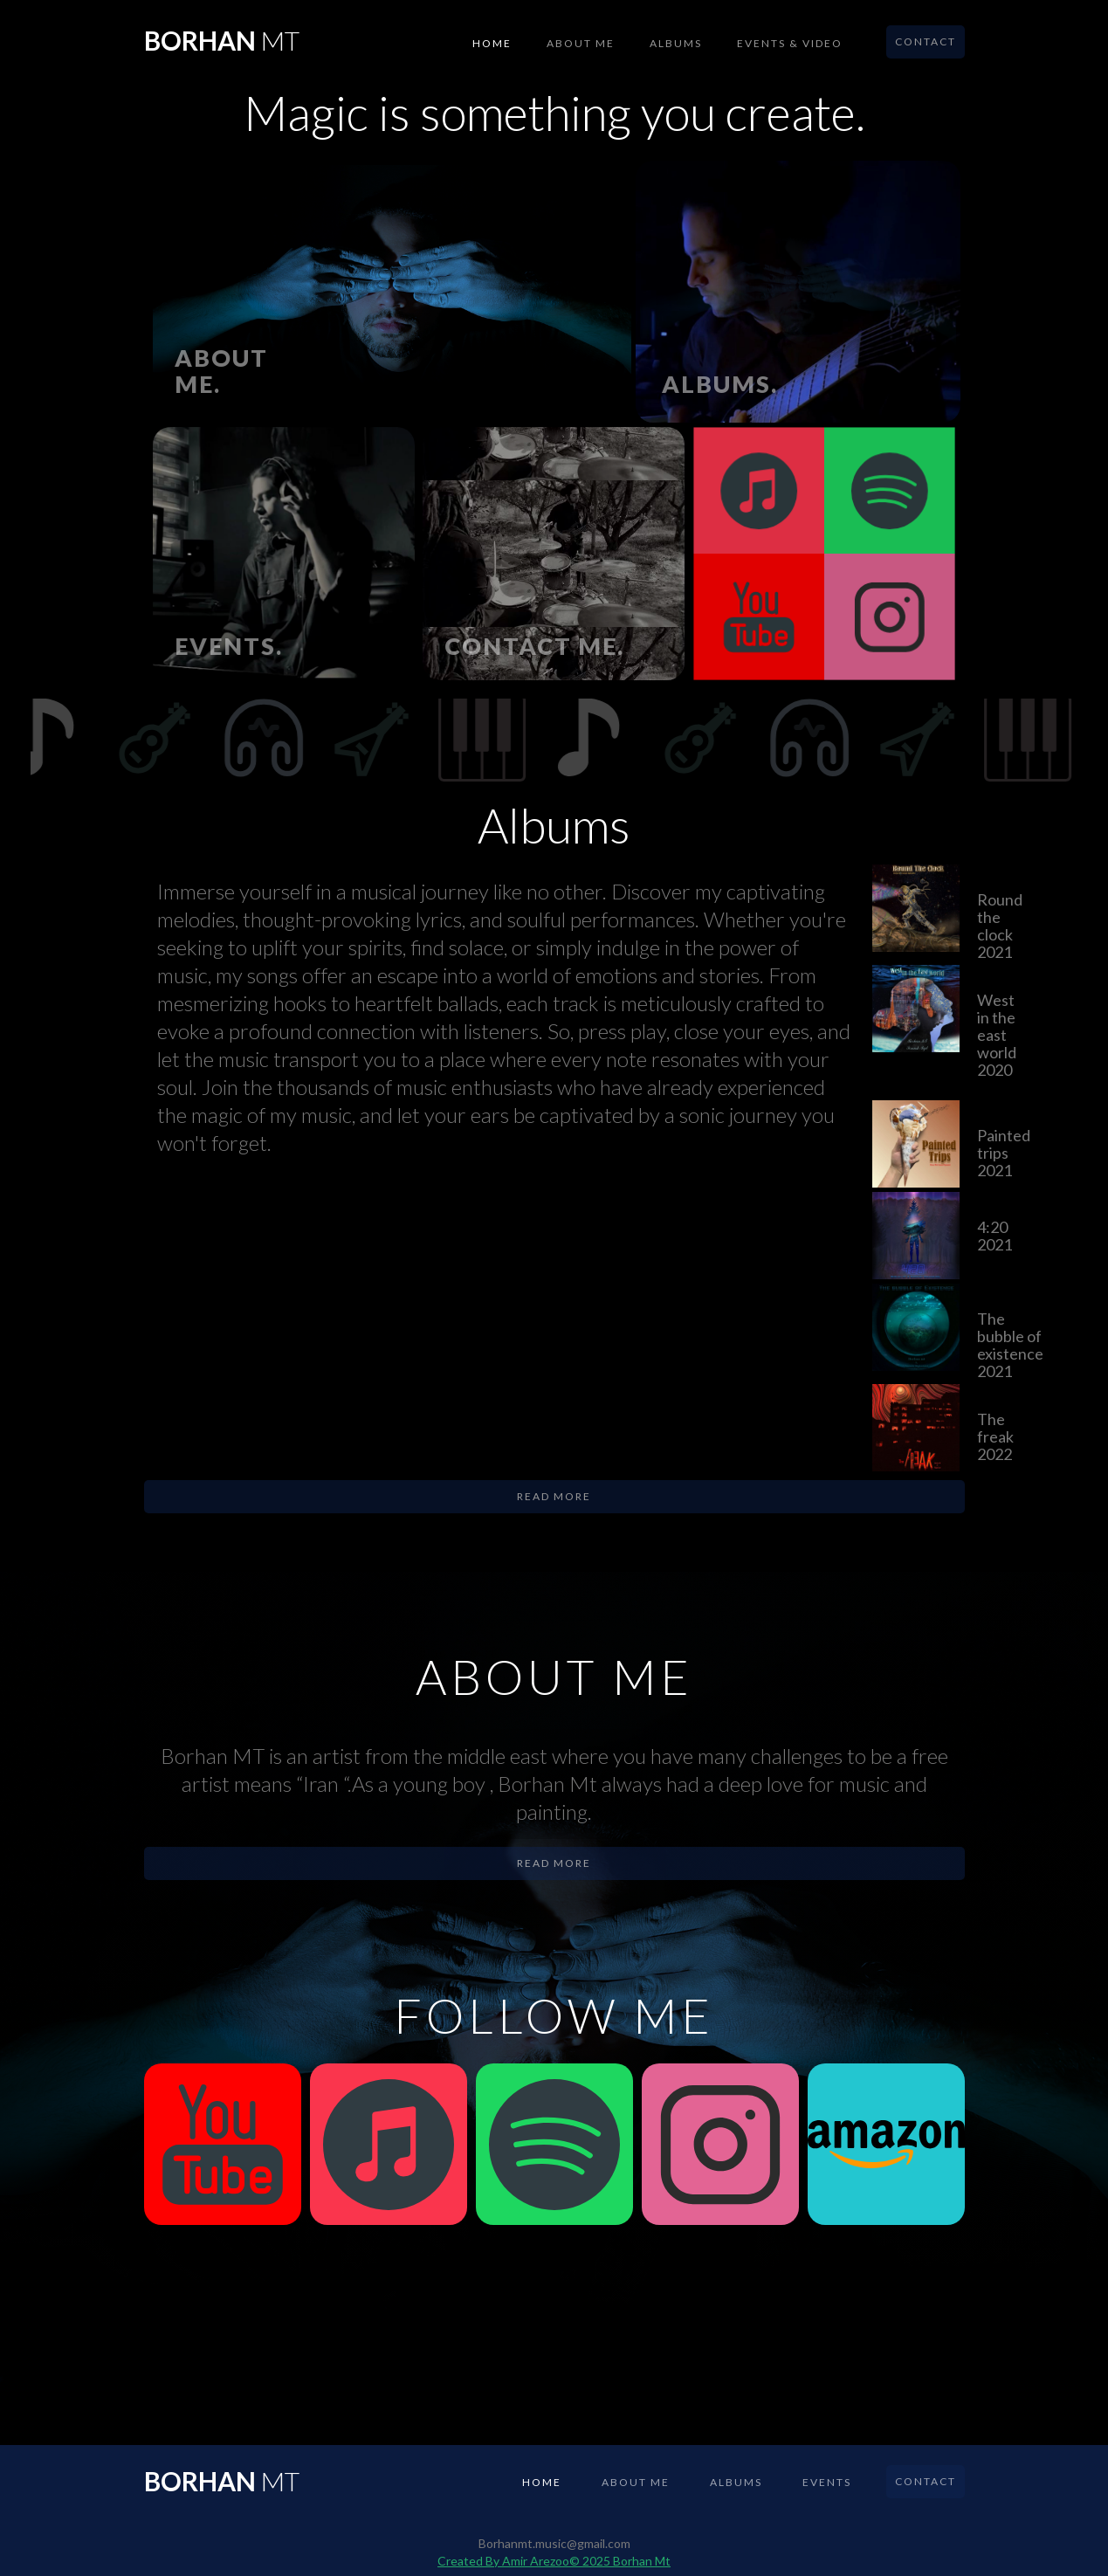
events (826, 2482)
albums (676, 43)
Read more (554, 1496)
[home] (221, 35)
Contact (925, 41)
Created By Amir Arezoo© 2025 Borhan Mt (554, 2560)
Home (492, 43)
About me (581, 43)
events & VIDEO (790, 43)
